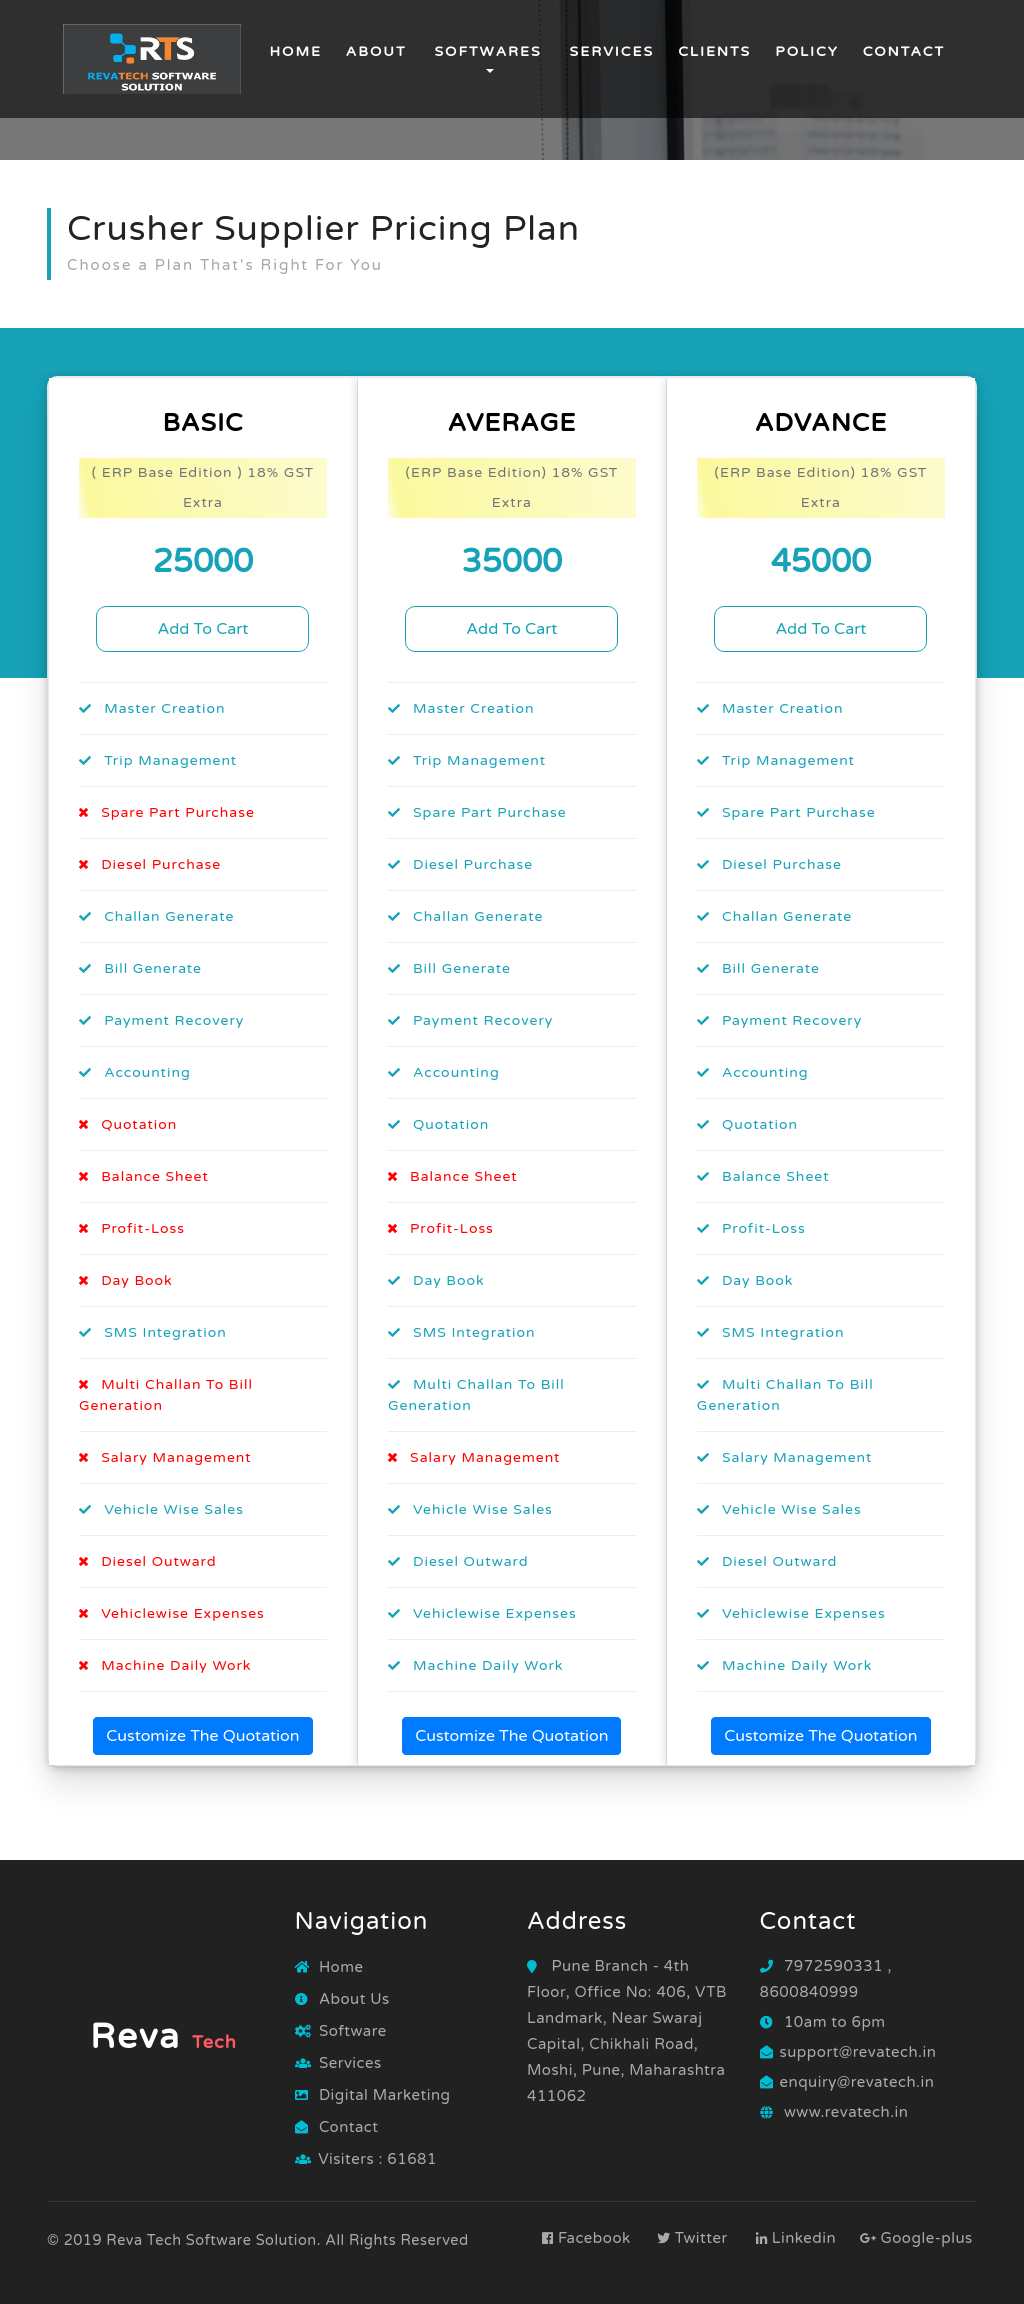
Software (341, 2031)
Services (612, 51)
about (376, 51)
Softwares (487, 51)
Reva (163, 2037)
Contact (904, 51)
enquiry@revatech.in (857, 2082)
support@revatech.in (858, 2052)
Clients (714, 51)
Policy (807, 51)
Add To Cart (202, 629)
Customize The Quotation (202, 1736)
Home (295, 50)
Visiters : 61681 (377, 2159)
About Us (342, 1999)
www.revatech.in (846, 2112)
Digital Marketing (373, 2095)
